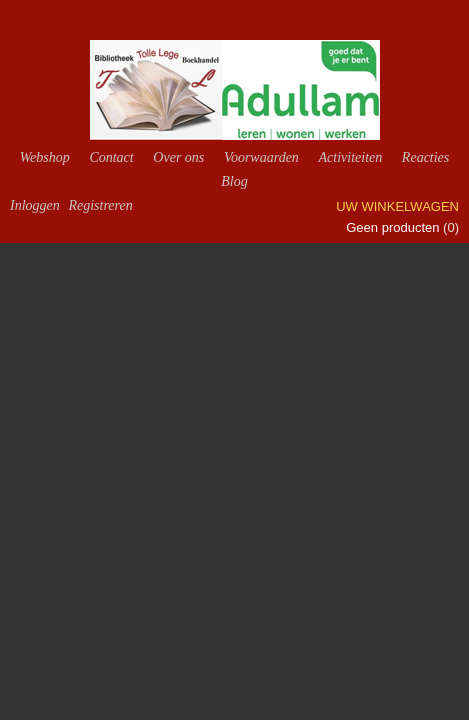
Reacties (425, 157)
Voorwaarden (261, 157)
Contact (111, 157)
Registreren (100, 205)
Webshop (45, 157)
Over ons (178, 157)
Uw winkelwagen (397, 206)
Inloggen (35, 205)
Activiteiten (350, 157)
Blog (234, 181)
